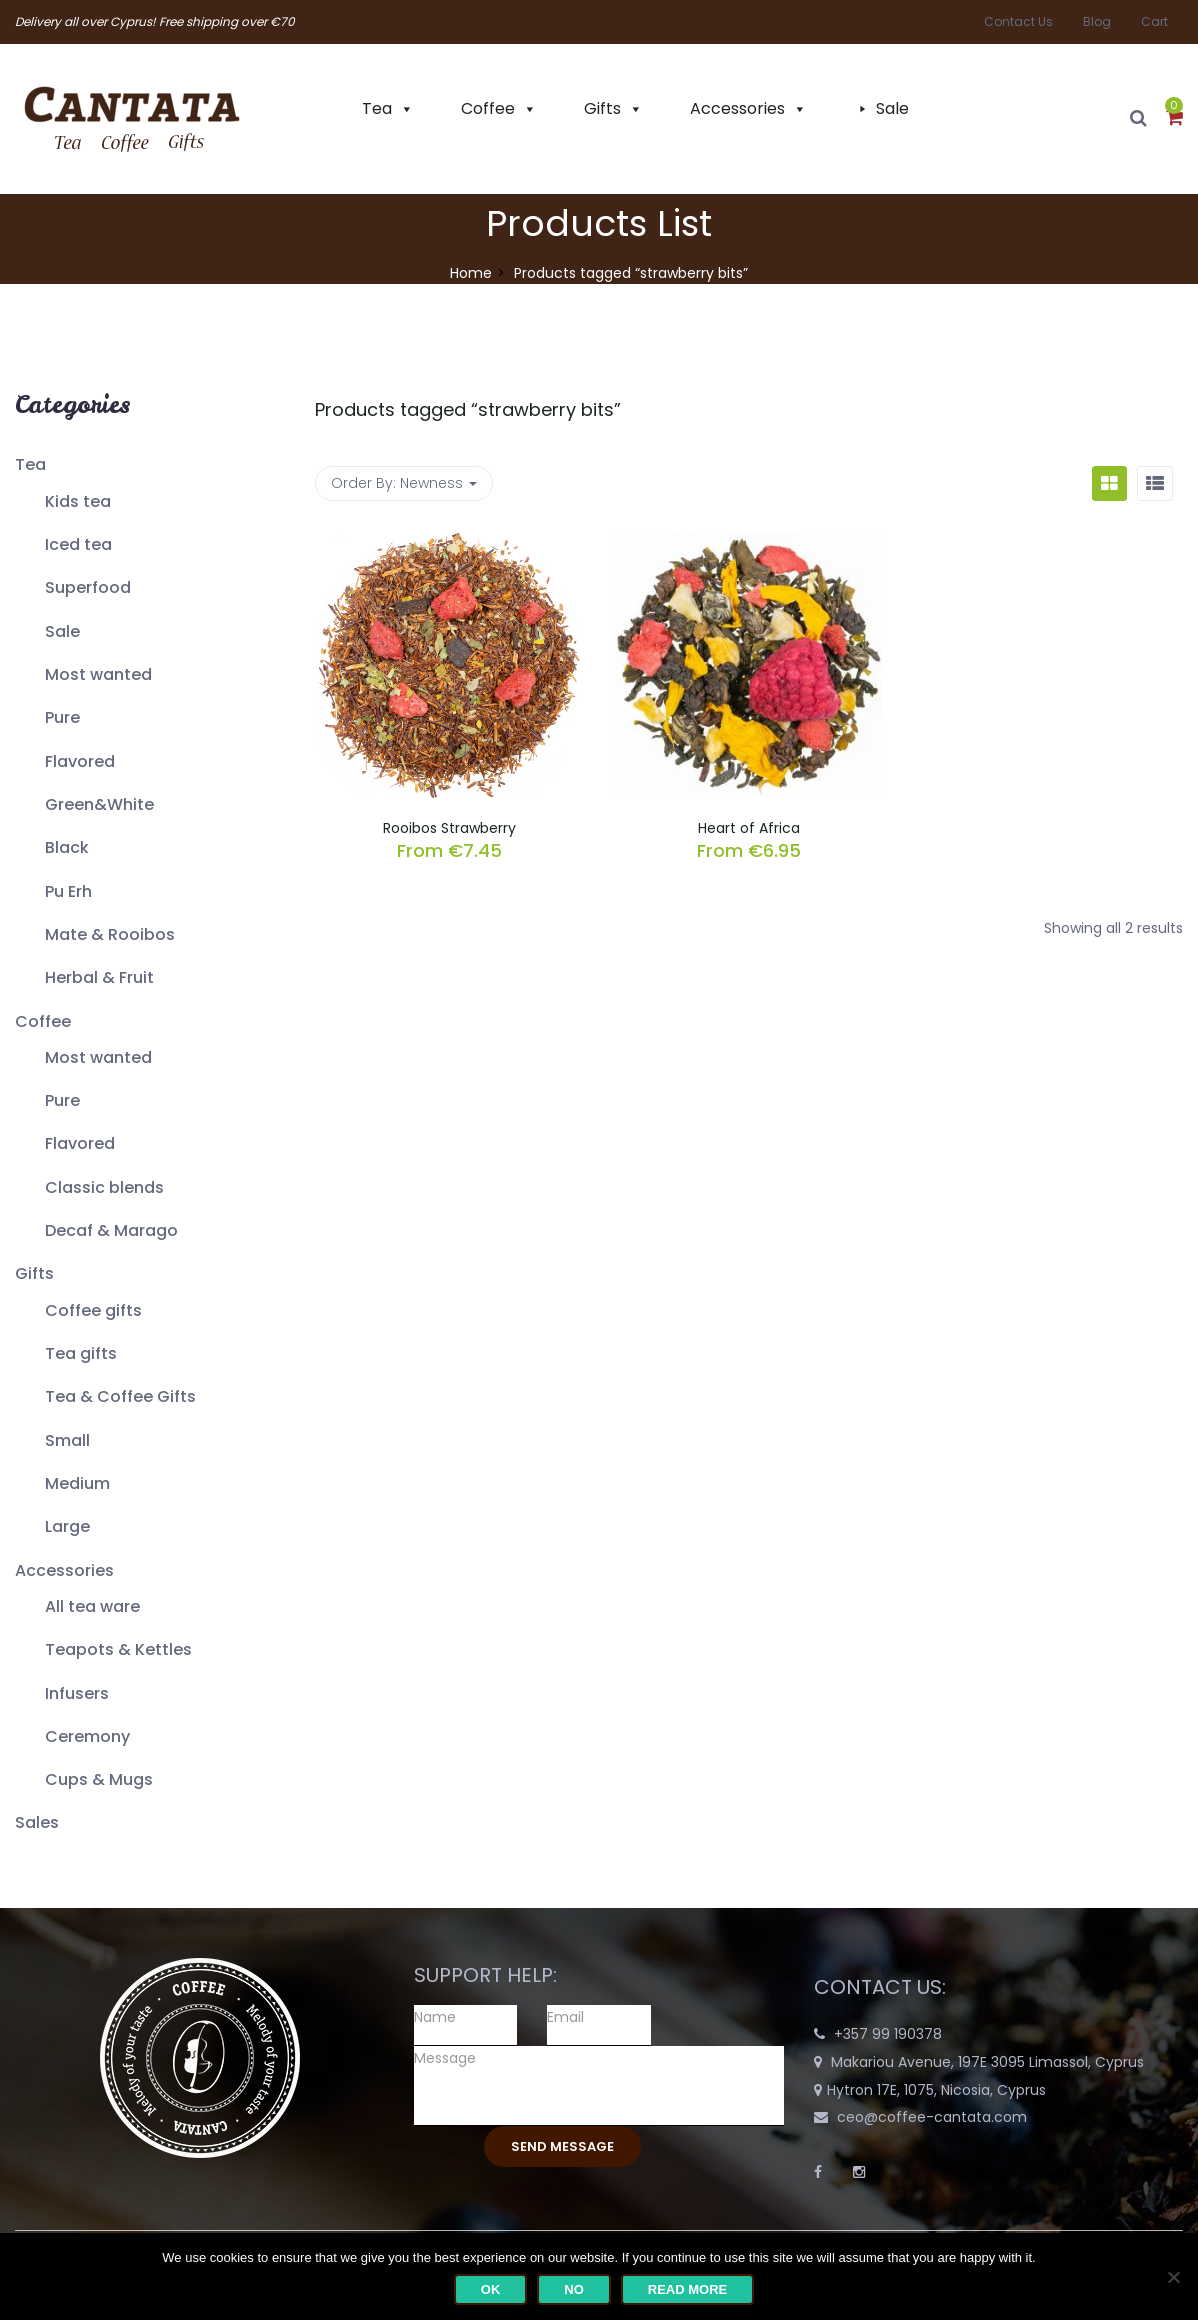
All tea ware (92, 1606)
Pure (62, 717)
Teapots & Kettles (118, 1649)
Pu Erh (68, 891)
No (574, 2289)
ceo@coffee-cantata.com (932, 2117)
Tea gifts (81, 1353)
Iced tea (78, 544)
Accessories (737, 108)
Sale (892, 108)
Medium (77, 1483)
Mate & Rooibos (110, 934)
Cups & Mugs (99, 1779)
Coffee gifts (93, 1310)
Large (67, 1526)
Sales (37, 1822)
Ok (491, 2289)
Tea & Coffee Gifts (120, 1396)
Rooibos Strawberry (449, 828)
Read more (687, 2289)
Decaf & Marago (111, 1230)
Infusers (77, 1693)
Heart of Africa (749, 828)
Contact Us (1018, 21)
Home (471, 273)
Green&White (99, 804)
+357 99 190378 (888, 2034)
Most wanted (98, 674)
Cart (1154, 21)
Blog (1097, 21)
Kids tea (78, 501)
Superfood (88, 587)
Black (67, 847)
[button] (1174, 119)
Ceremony (87, 1736)
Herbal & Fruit (99, 977)
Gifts (602, 108)
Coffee (488, 108)
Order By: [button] (404, 483)
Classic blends (104, 1187)
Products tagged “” (468, 409)
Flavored (80, 761)
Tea (377, 108)
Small (67, 1440)
